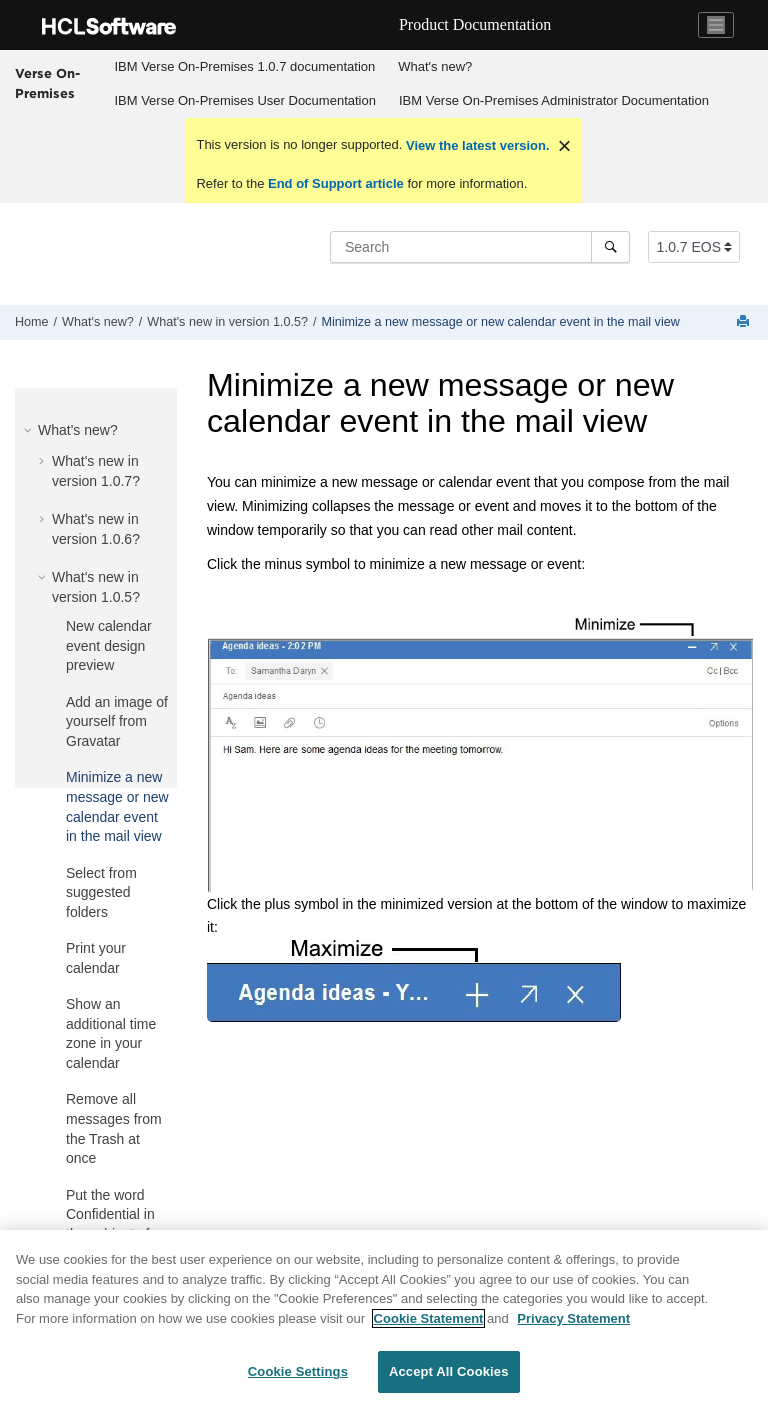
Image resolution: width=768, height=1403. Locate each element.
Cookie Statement (429, 1319)
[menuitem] (245, 67)
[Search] (610, 247)
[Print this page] (745, 322)
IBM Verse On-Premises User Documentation (245, 100)
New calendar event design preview (109, 645)
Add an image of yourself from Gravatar (117, 721)
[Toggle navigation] (716, 25)
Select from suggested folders (101, 892)
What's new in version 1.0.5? (227, 322)
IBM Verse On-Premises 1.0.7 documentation (244, 66)
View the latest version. (475, 145)
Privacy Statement (573, 1319)
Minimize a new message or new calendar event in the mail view (500, 322)
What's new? (435, 66)
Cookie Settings (298, 1372)
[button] (30, 430)
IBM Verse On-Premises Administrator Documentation (554, 100)
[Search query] (480, 247)
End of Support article (335, 183)
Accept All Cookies (449, 1372)
